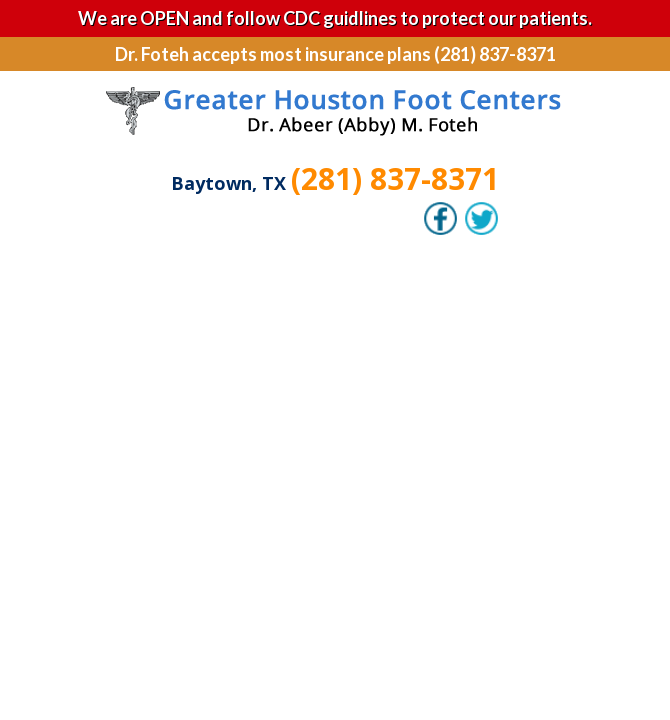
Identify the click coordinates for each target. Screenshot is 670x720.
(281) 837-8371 (395, 178)
